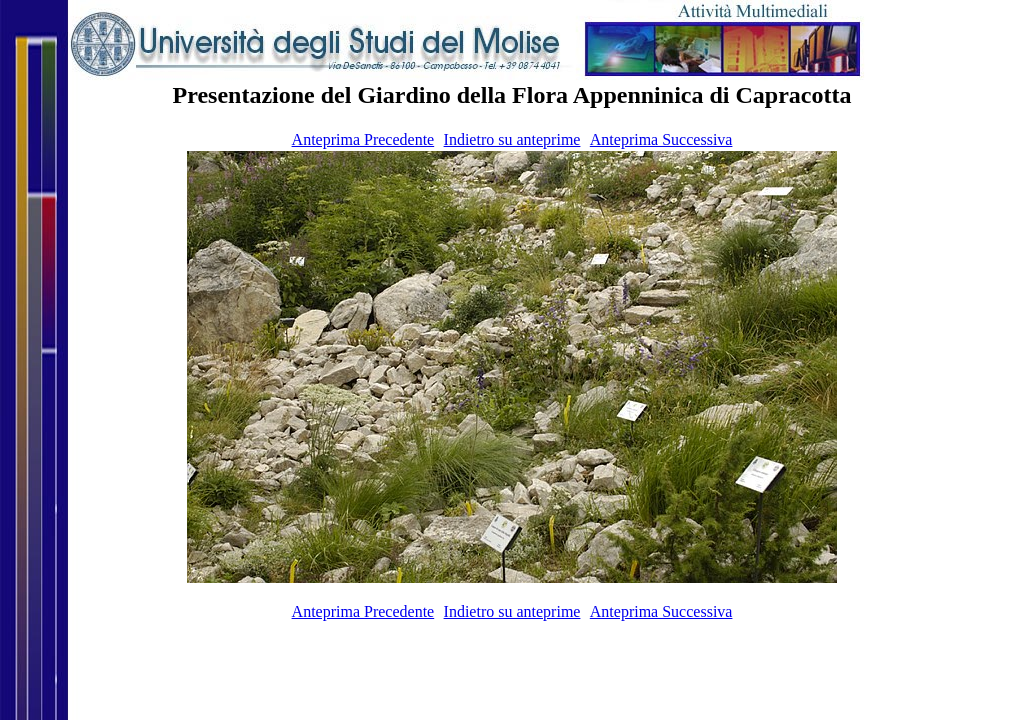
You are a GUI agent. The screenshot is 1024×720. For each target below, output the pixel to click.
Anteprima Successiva (661, 139)
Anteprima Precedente (363, 139)
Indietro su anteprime (512, 139)
